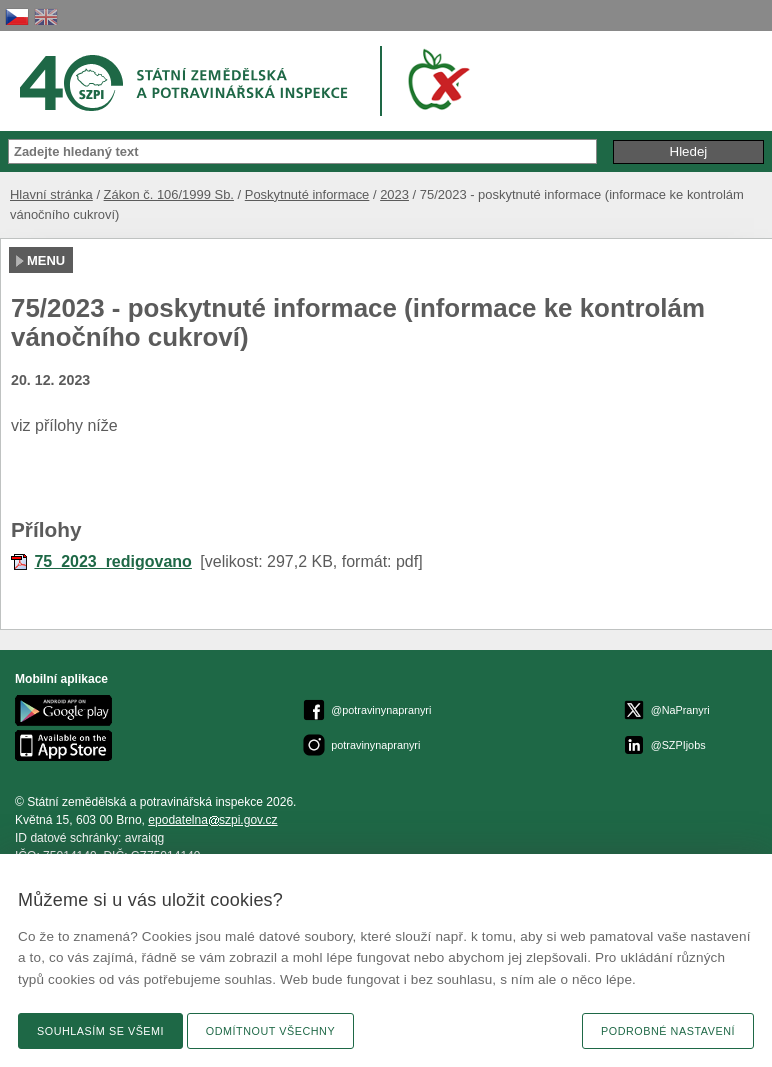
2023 (394, 194)
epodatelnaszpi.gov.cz (212, 820)
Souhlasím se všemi (100, 1031)
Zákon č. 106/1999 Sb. (169, 194)
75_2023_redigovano (112, 561)
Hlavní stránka (51, 194)
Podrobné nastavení (668, 1031)
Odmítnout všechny (270, 1031)
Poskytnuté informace (307, 194)
